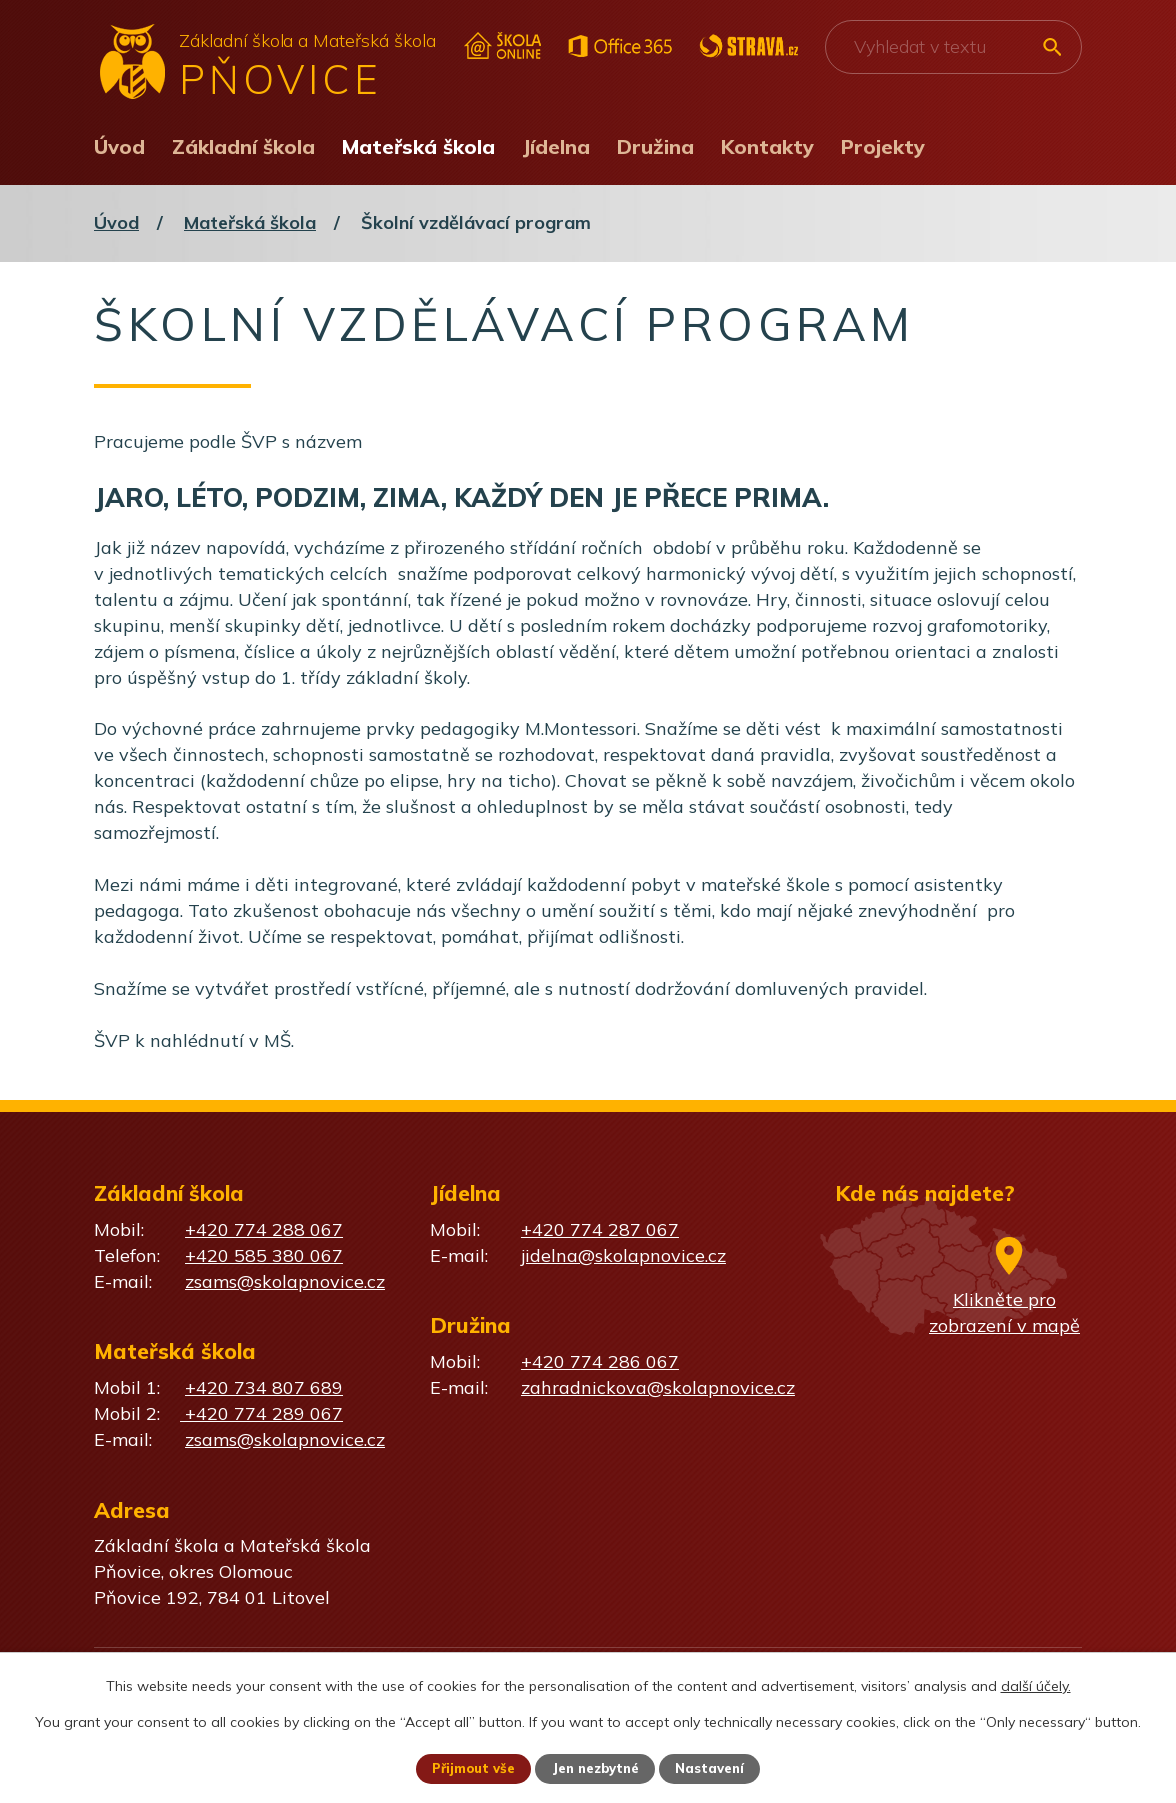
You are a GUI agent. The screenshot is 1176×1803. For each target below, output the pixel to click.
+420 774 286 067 (600, 1361)
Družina (655, 146)
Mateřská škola (418, 146)
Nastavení (718, 1768)
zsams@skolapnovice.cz (285, 1281)
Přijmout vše (466, 1768)
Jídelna (556, 146)
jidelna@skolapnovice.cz (623, 1255)
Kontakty (767, 146)
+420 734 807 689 (264, 1387)
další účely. (1036, 1684)
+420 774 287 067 (600, 1229)
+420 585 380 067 (264, 1255)
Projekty (883, 146)
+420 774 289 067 (261, 1413)
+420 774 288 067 (264, 1229)
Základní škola (243, 146)
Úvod (119, 146)
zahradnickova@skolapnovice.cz (658, 1387)
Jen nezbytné (597, 1768)
